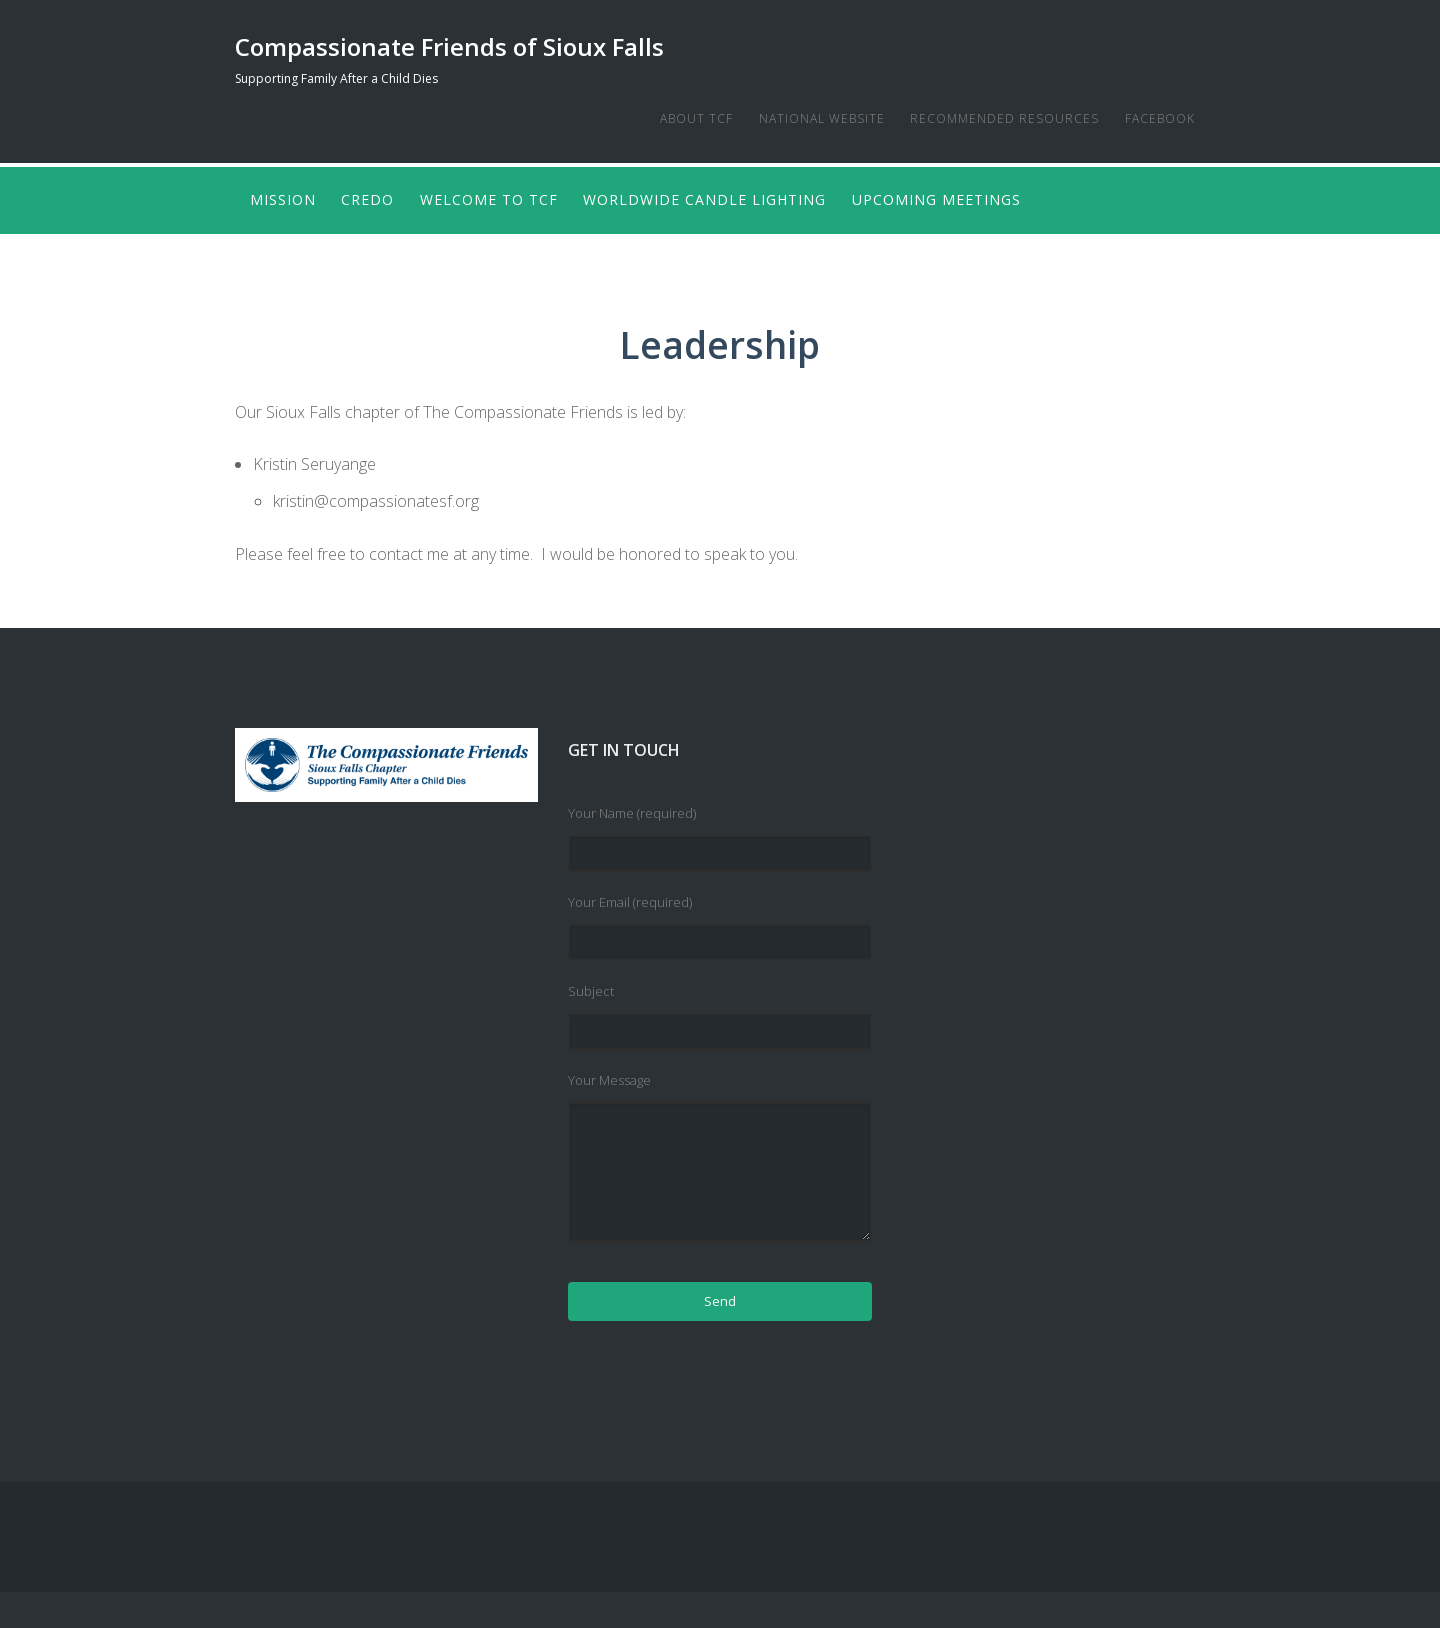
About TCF (678, 118)
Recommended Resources (995, 118)
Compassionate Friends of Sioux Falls (449, 46)
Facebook (1155, 118)
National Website (808, 118)
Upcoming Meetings (954, 197)
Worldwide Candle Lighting (718, 197)
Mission (283, 197)
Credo (372, 197)
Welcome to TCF (498, 197)
